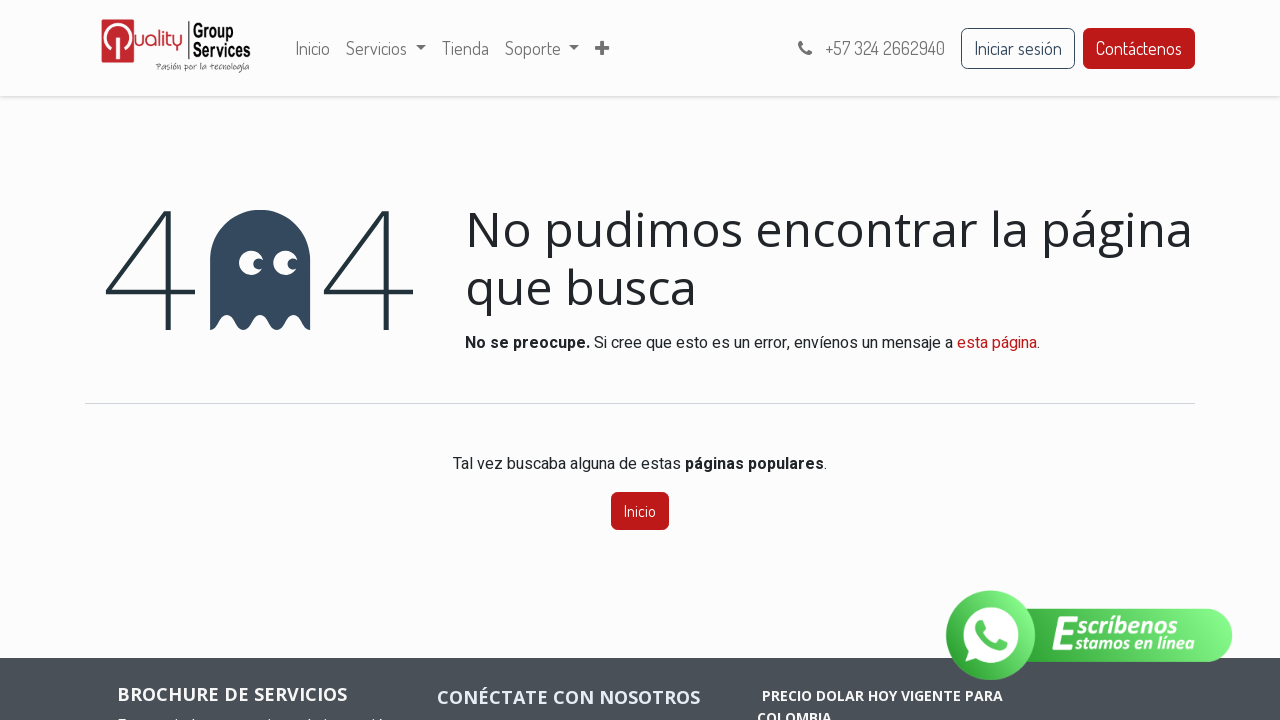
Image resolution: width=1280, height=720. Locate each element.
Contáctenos (1139, 48)
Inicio (640, 511)
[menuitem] (312, 48)
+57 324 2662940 (869, 48)
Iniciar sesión (1018, 48)
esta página (997, 343)
